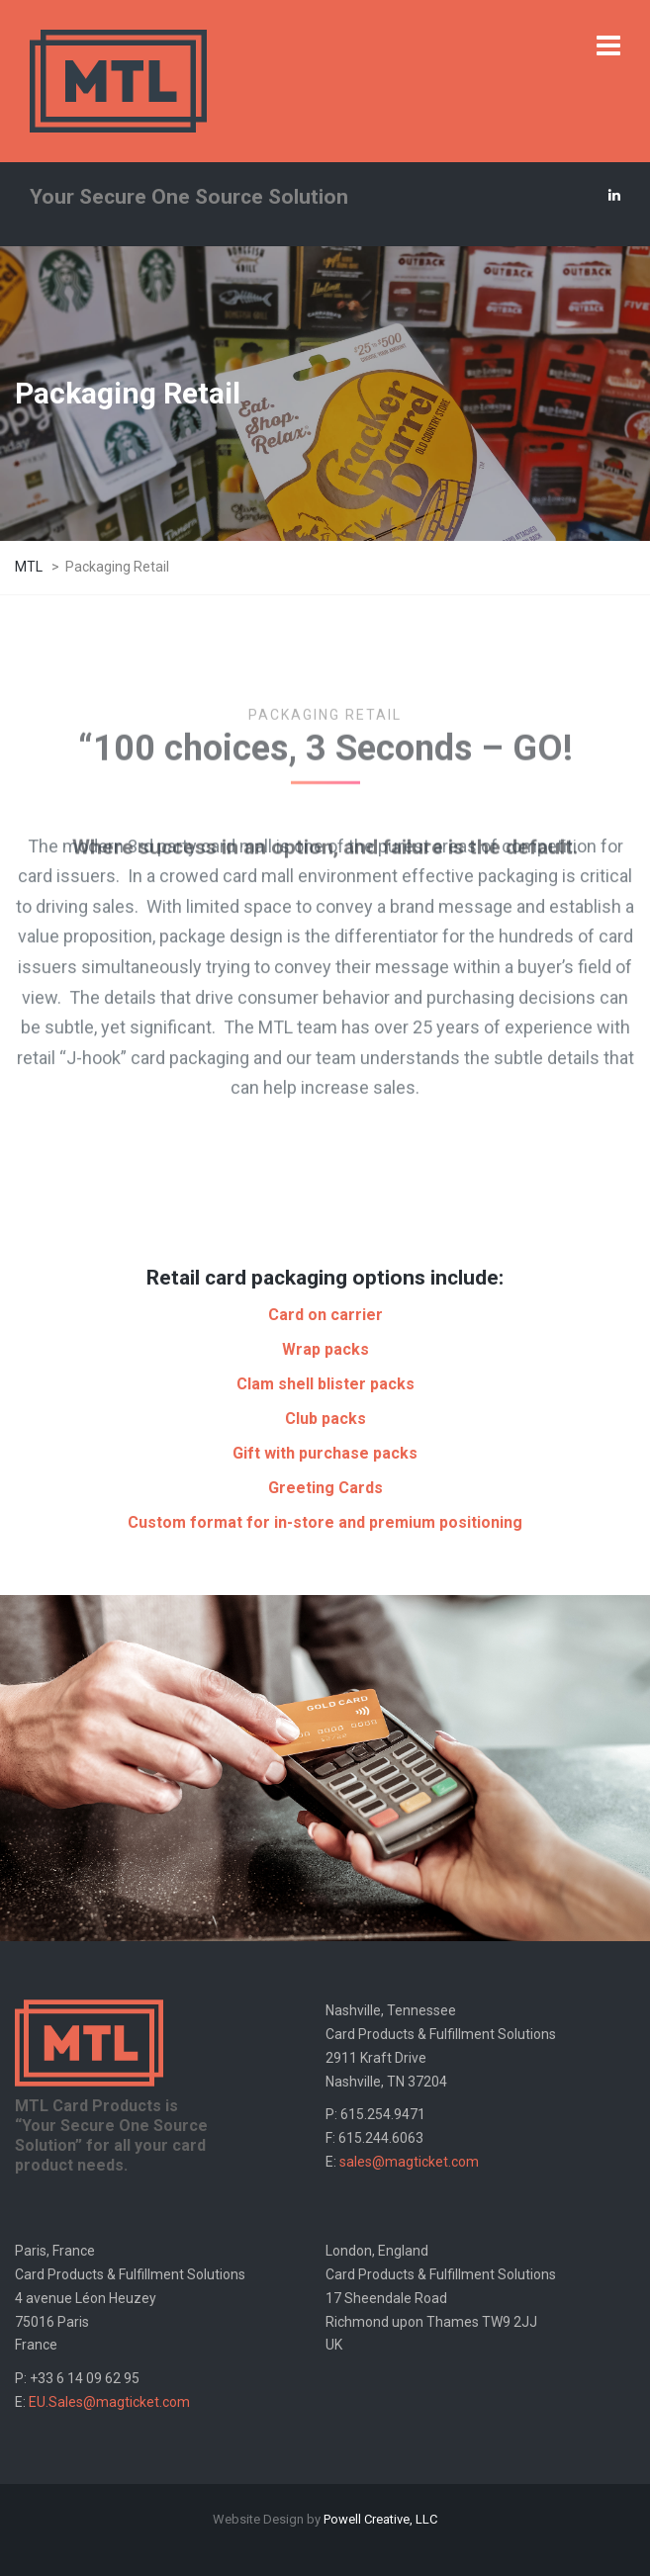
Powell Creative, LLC (380, 2519)
